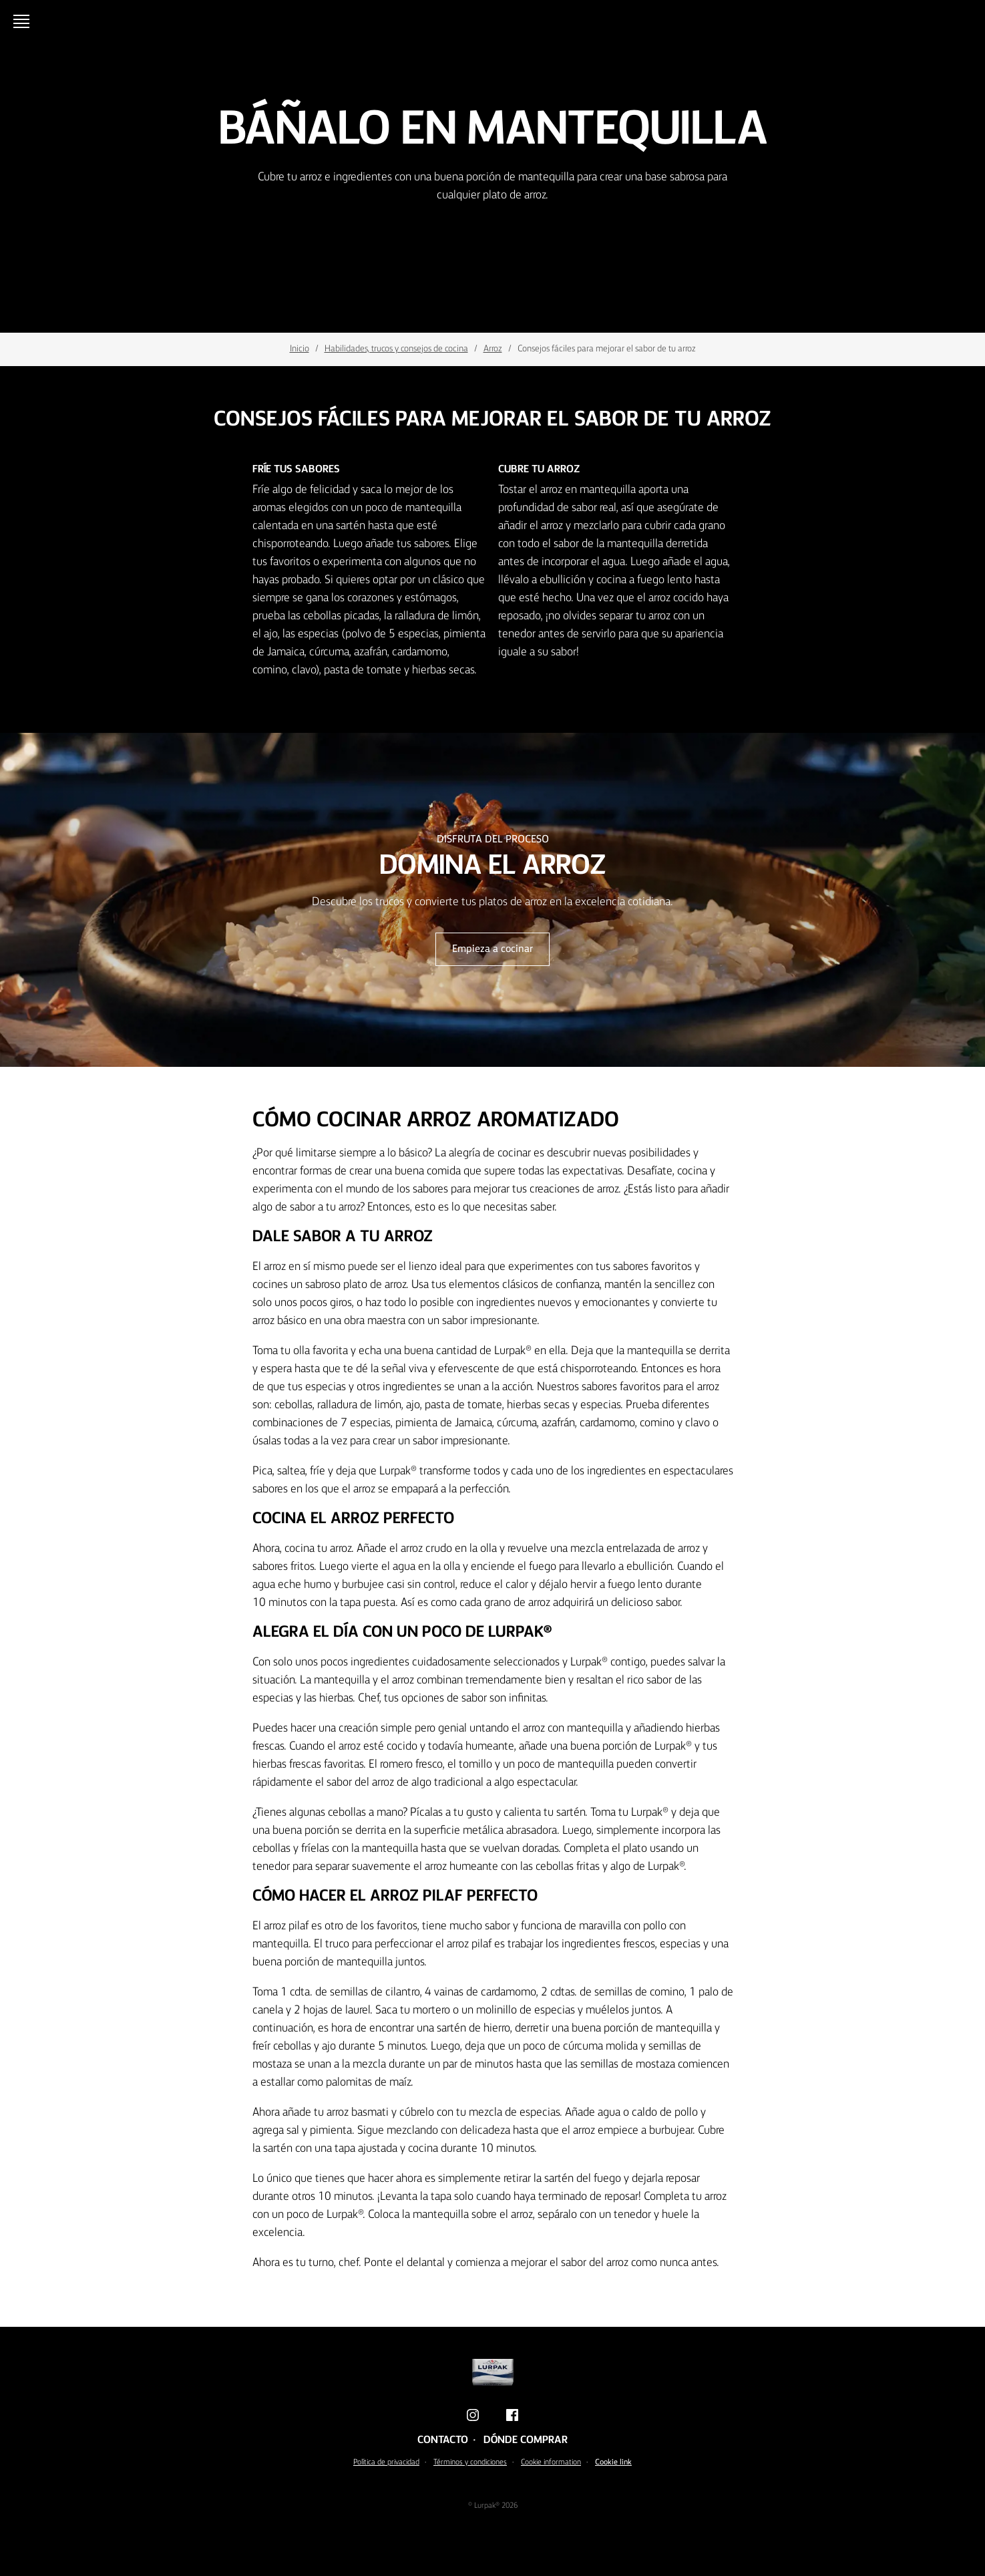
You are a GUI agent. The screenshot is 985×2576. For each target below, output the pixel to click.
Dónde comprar (525, 2440)
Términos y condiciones (470, 2462)
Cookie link (613, 2462)
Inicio (299, 348)
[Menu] (24, 21)
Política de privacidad (386, 2462)
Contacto (442, 2440)
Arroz (492, 348)
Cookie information (551, 2462)
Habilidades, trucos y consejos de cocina (396, 348)
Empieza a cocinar (492, 949)
